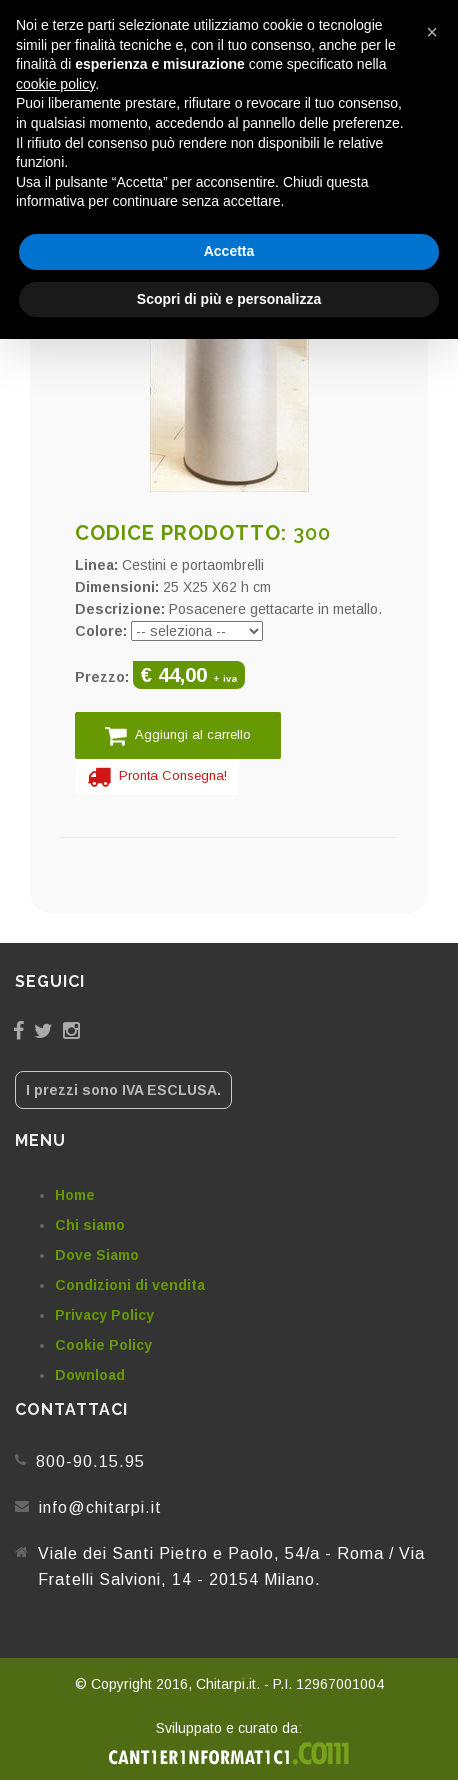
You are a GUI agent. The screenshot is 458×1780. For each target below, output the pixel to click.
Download (90, 1375)
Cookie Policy (103, 1345)
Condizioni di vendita (130, 1285)
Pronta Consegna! (157, 776)
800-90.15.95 (90, 1461)
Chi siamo (90, 1225)
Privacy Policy (104, 1315)
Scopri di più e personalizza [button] (229, 299)
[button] (432, 32)
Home (75, 1195)
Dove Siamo (97, 1255)
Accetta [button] (229, 251)
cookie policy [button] (55, 84)
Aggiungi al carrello (178, 735)
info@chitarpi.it (100, 1507)
